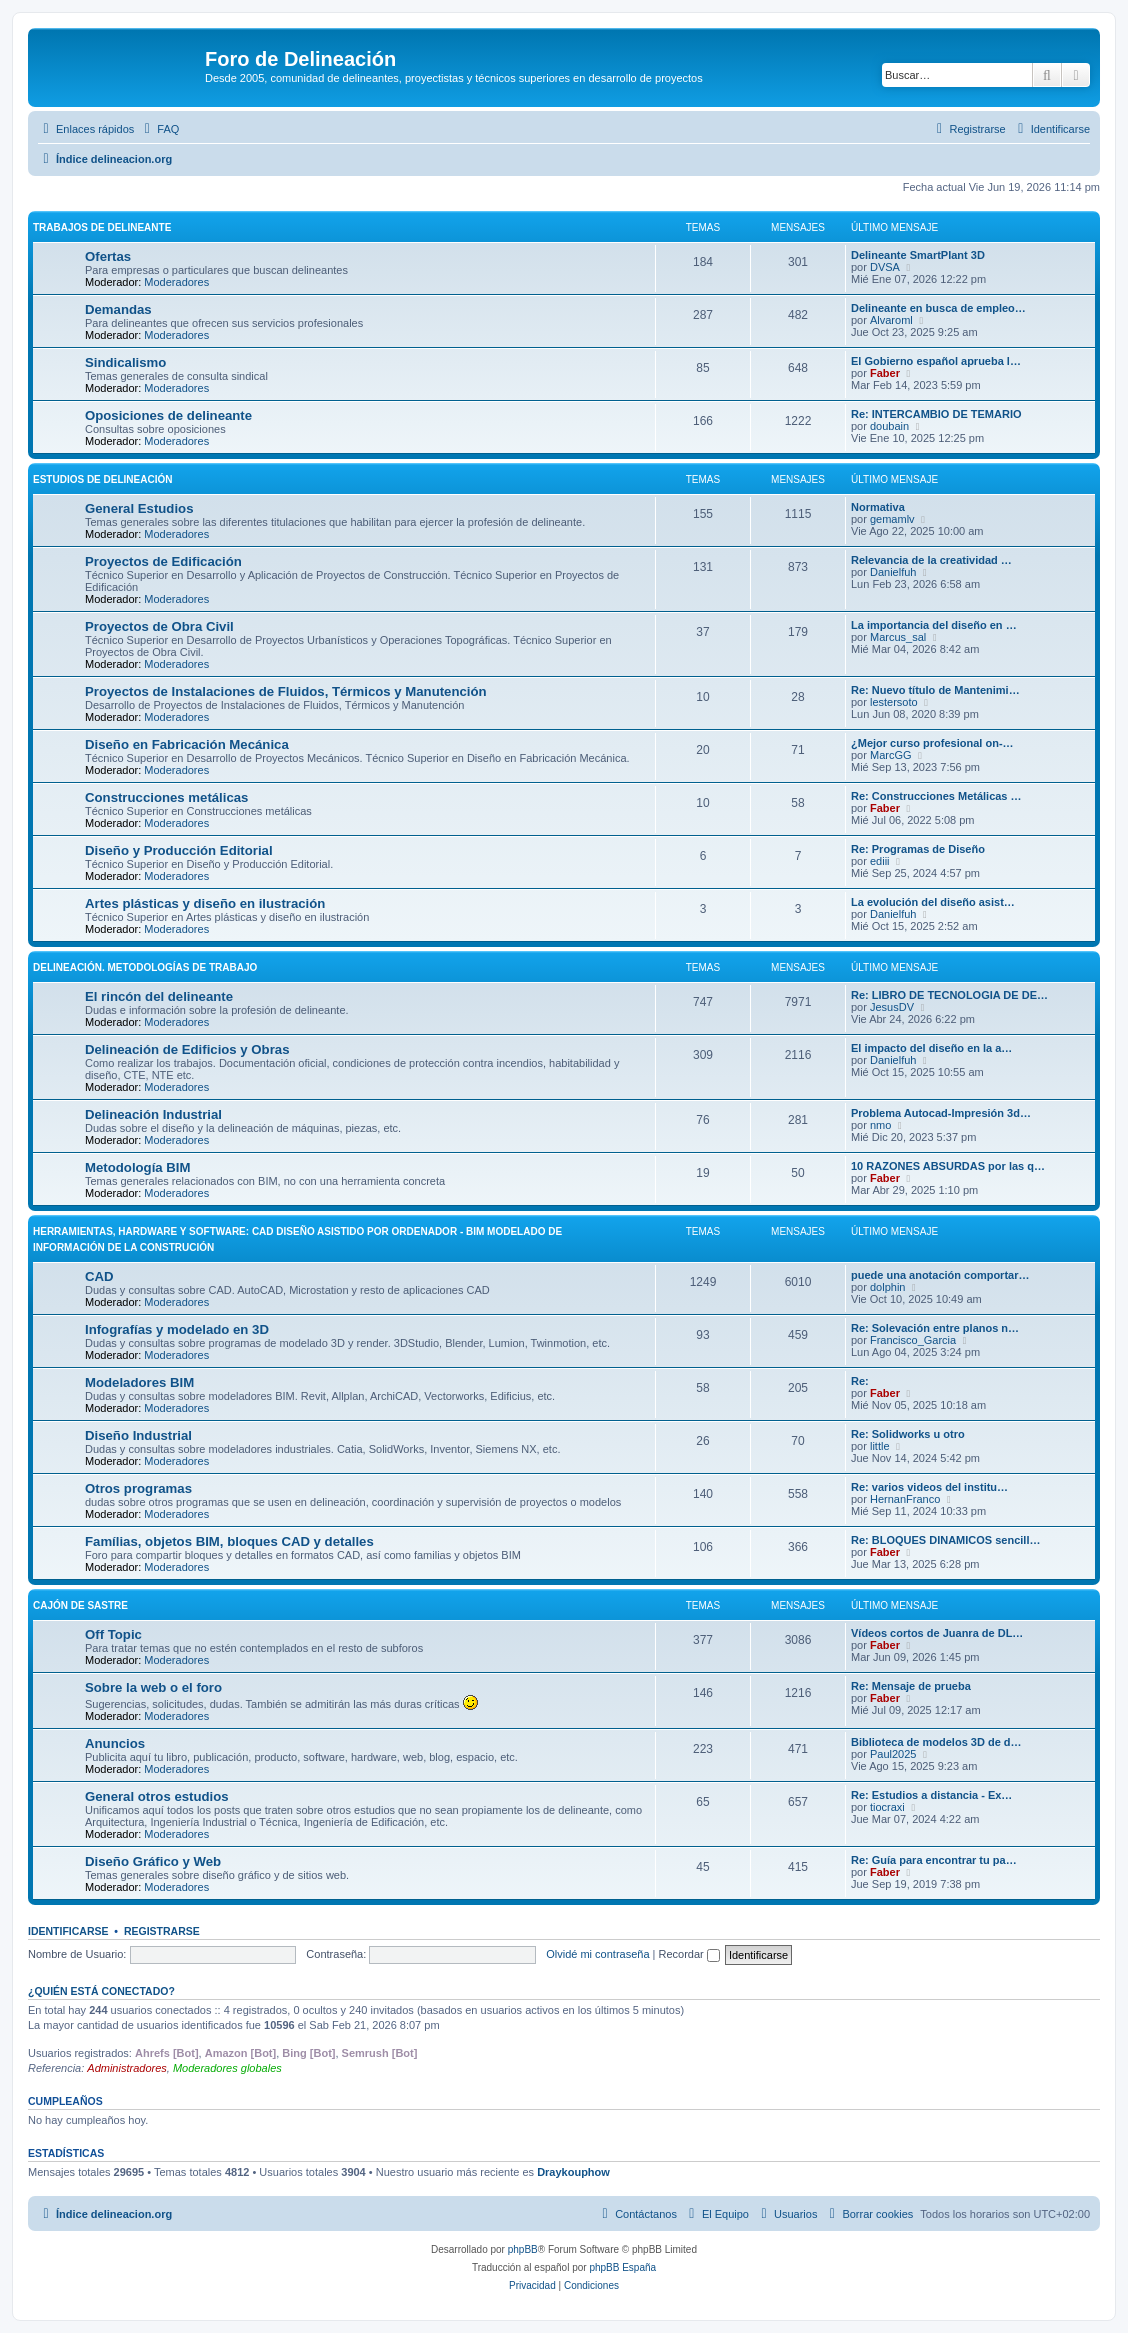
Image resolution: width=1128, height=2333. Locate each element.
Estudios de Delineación (102, 479)
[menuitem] (159, 129)
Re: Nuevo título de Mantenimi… (935, 690)
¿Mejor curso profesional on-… (932, 743)
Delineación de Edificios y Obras (187, 1049)
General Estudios (139, 508)
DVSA (885, 267)
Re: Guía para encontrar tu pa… (934, 1860)
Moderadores (176, 282)
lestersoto (894, 702)
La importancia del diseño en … (934, 625)
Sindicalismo (125, 362)
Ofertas (108, 256)
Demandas (118, 309)
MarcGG (891, 755)
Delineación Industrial (153, 1114)
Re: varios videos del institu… (929, 1487)
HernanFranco (905, 1499)
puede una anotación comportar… (940, 1275)
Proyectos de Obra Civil (159, 626)
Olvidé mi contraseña (597, 1954)
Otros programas (138, 1488)
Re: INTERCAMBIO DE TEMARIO (936, 414)
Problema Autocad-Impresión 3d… (941, 1113)
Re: (860, 1381)
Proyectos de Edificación (163, 561)
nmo (880, 1125)
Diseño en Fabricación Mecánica (187, 744)
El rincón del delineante (159, 996)
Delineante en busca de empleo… (938, 308)
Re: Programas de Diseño (918, 849)
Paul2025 (893, 1754)
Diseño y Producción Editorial (179, 850)
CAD (99, 1276)
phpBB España (622, 2267)
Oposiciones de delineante (168, 415)
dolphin (887, 1287)
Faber (885, 373)
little (880, 1446)
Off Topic (113, 1634)
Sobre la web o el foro (153, 1687)
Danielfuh (893, 572)
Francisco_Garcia (913, 1340)
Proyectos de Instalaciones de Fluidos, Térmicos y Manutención (286, 691)
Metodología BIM (138, 1167)
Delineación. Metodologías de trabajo (145, 967)
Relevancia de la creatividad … (931, 560)
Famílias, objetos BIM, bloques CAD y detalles (229, 1541)
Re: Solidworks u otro (908, 1434)
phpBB (523, 2249)
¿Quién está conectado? (101, 1991)
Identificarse (68, 1931)
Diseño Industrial (138, 1435)
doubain (889, 426)
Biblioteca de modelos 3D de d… (936, 1742)
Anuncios (115, 1743)
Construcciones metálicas (166, 797)
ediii (880, 861)
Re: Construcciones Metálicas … (936, 796)
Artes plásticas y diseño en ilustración (205, 903)
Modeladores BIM (139, 1382)
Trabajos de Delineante (102, 227)
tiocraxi (887, 1807)
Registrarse (162, 1931)
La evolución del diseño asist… (933, 902)
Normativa (878, 507)
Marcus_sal (898, 637)
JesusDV (892, 1007)
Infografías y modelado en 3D (177, 1329)
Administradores (126, 2068)
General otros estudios (157, 1796)
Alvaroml (891, 320)
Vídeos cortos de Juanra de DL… (937, 1633)
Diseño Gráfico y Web (153, 1861)
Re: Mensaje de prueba (911, 1686)
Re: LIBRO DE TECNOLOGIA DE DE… (949, 995)
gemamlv (892, 519)
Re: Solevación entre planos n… (935, 1328)
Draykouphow (573, 2172)
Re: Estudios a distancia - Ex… (931, 1795)
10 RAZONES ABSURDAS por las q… (948, 1166)
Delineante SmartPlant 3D (918, 255)
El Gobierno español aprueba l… (936, 361)
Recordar (689, 1954)
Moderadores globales (227, 2068)
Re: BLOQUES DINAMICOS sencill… (945, 1540)
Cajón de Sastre (80, 1605)
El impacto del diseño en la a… (931, 1048)
